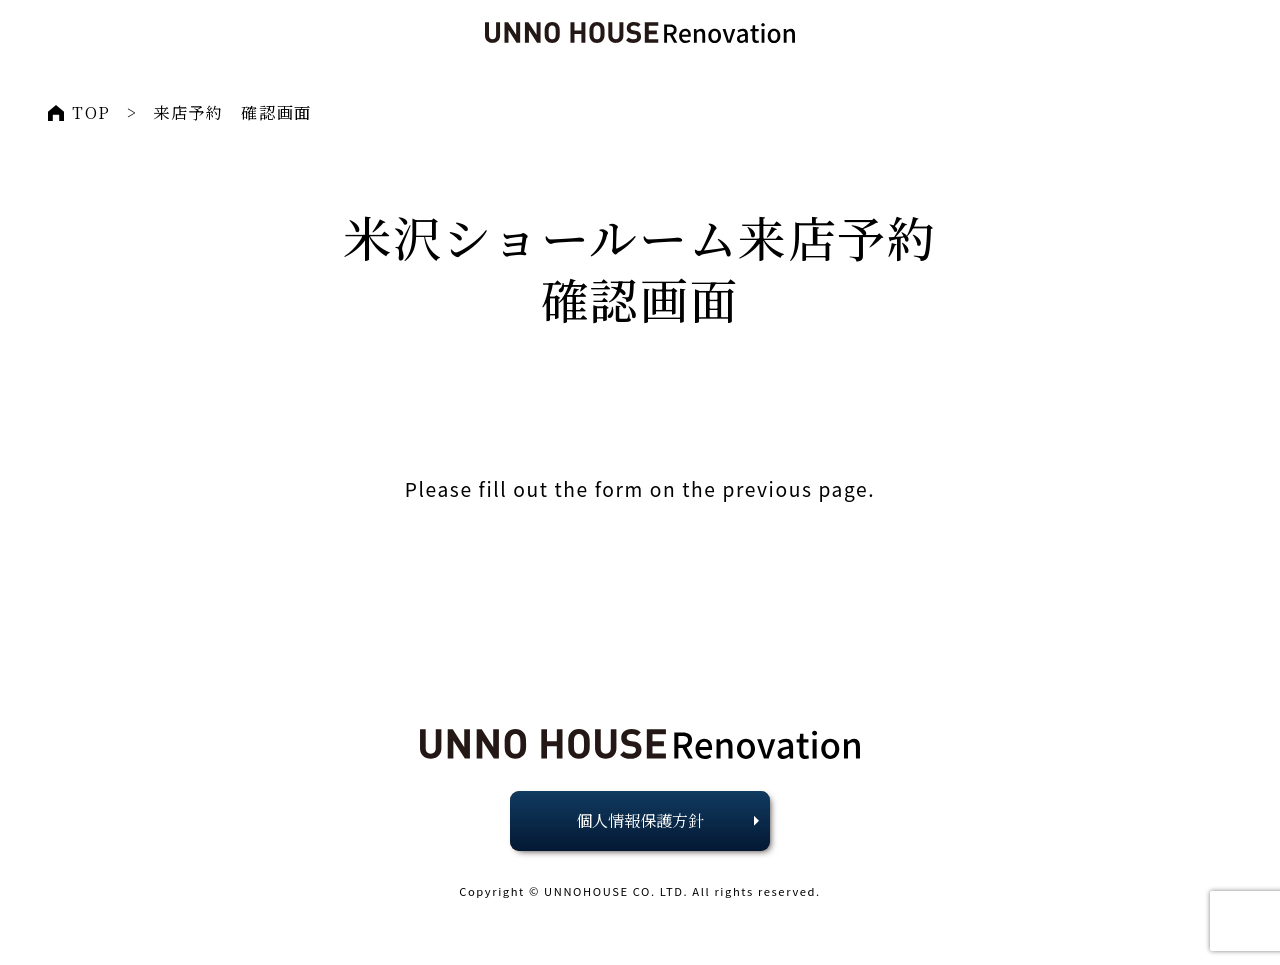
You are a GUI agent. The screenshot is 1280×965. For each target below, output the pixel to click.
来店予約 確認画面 (232, 112)
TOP (91, 112)
